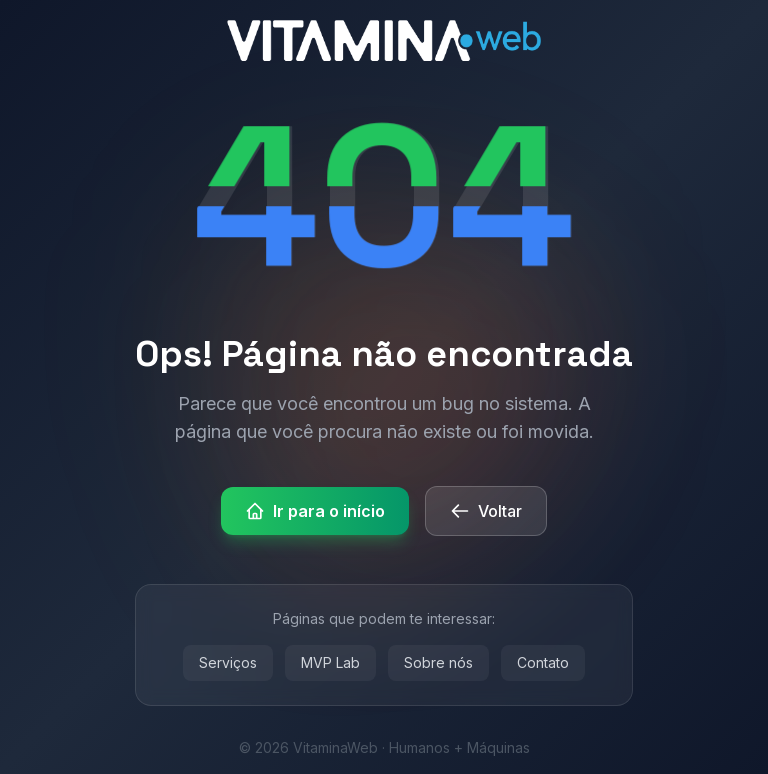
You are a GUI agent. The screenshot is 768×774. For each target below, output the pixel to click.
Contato (543, 662)
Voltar (486, 511)
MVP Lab (330, 662)
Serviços (228, 662)
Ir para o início (315, 511)
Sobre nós (438, 662)
